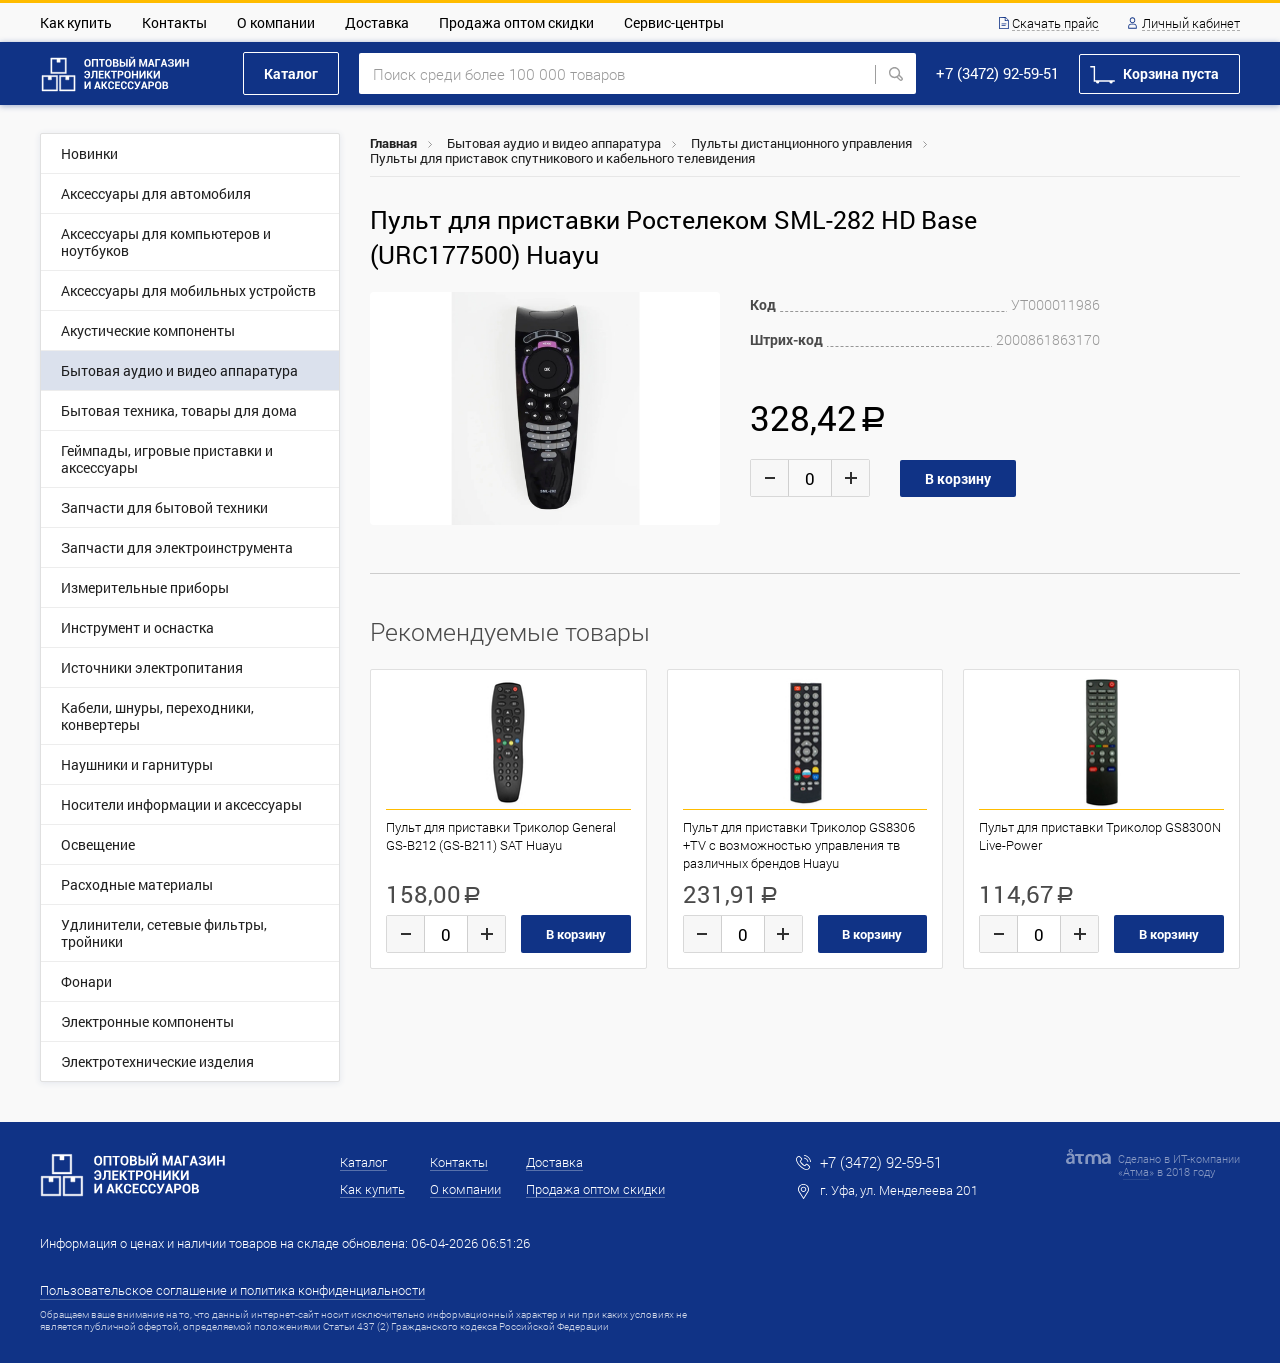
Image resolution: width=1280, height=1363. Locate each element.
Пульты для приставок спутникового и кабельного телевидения (562, 158)
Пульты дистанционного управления (801, 143)
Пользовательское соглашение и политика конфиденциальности (232, 1290)
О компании (276, 22)
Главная (393, 143)
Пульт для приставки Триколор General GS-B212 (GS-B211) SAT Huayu (501, 836)
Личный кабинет (1191, 24)
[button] (702, 310)
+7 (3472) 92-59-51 (997, 73)
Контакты (174, 22)
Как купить (76, 22)
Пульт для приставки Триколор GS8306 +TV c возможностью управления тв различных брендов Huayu (799, 845)
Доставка (377, 22)
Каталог (291, 73)
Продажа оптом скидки (516, 22)
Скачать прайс (1055, 24)
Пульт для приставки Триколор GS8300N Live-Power (1100, 836)
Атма (1136, 1171)
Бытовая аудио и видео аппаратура (554, 143)
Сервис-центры (674, 22)
